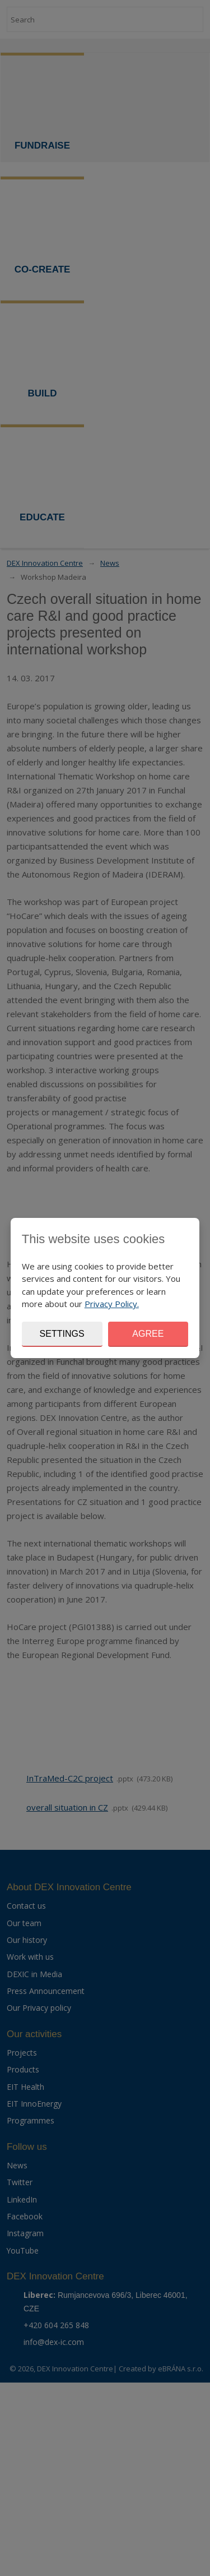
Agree (148, 1333)
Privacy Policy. (112, 1303)
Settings (62, 1333)
